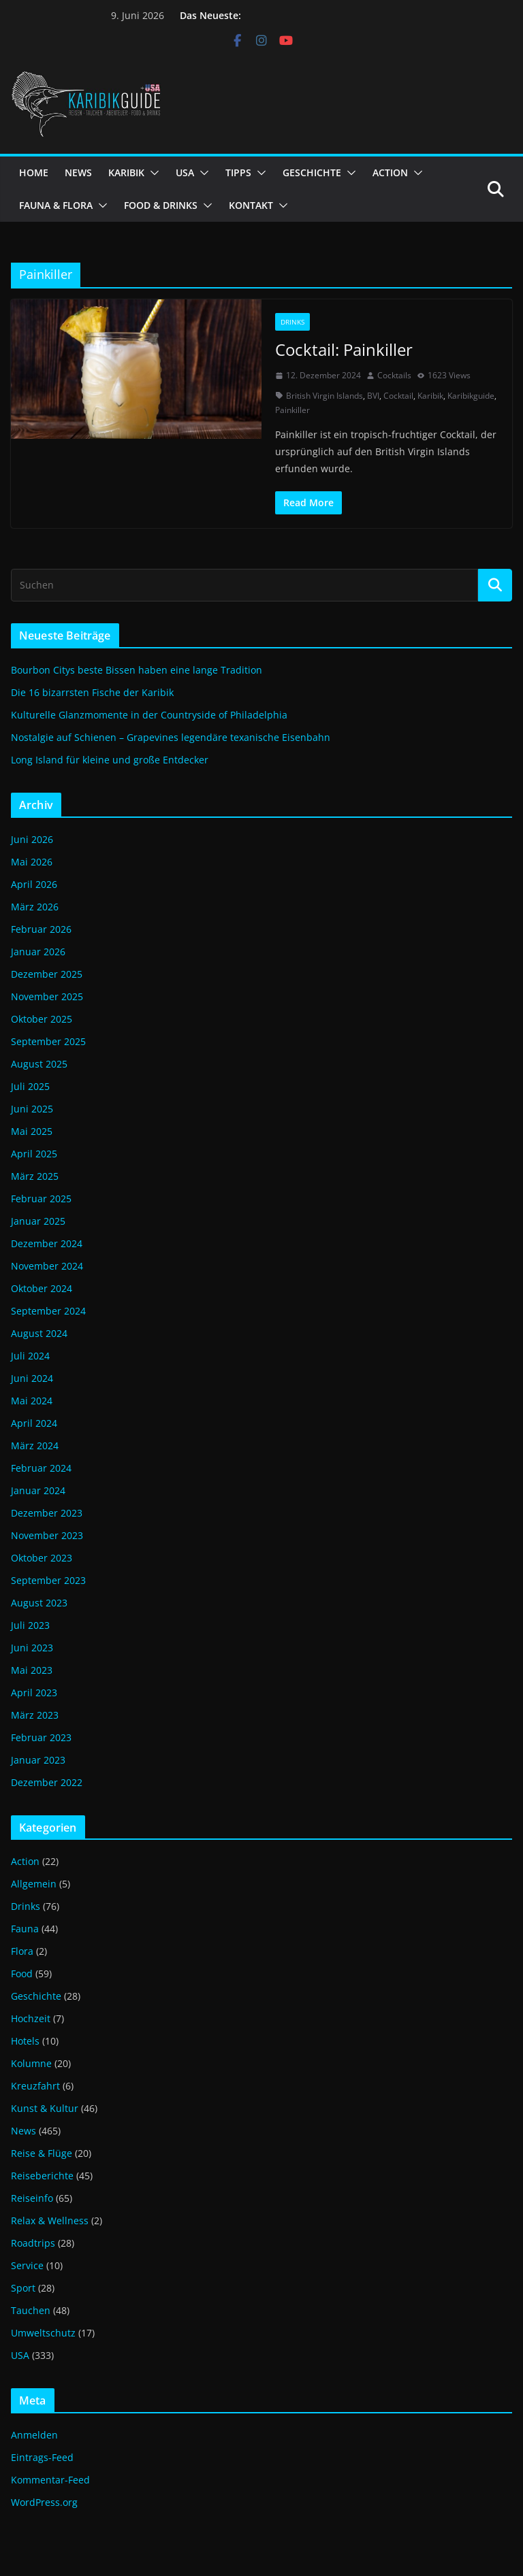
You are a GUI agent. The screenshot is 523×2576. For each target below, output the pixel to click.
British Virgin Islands (324, 395)
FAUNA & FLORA (56, 205)
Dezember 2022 (46, 1782)
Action (25, 1861)
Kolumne (31, 2063)
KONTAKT (251, 205)
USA (185, 172)
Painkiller (292, 410)
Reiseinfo (32, 2198)
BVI (373, 395)
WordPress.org (44, 2502)
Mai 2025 (31, 1131)
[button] (151, 172)
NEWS (78, 172)
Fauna (25, 1928)
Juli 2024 (30, 1355)
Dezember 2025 (46, 974)
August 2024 (39, 1333)
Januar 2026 (38, 951)
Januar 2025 (38, 1221)
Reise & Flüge (41, 2153)
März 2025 (35, 1176)
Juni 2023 (32, 1647)
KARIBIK (126, 172)
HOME (33, 172)
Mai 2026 (31, 861)
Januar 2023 (38, 1759)
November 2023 (47, 1535)
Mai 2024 (31, 1400)
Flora (22, 1951)
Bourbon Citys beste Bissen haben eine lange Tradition (136, 669)
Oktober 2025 (41, 1018)
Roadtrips (33, 2242)
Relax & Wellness (50, 2220)
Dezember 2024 (46, 1243)
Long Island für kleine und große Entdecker (109, 759)
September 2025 (48, 1041)
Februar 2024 (41, 1468)
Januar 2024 (38, 1490)
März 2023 (35, 1714)
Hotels (25, 2040)
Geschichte (36, 1995)
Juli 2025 (30, 1086)
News (23, 2130)
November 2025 (47, 996)
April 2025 (34, 1153)
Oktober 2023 (41, 1557)
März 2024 (35, 1445)
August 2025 (39, 1063)
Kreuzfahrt (35, 2085)
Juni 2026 (32, 839)
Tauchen (30, 2310)
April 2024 (34, 1423)
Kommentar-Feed (50, 2479)
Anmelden (34, 2434)
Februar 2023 (41, 1737)
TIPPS (238, 172)
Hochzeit (30, 2018)
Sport (23, 2287)
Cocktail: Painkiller (344, 349)
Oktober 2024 (41, 1288)
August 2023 (39, 1602)
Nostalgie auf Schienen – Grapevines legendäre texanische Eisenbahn (170, 737)
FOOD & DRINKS (160, 205)
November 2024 (47, 1265)
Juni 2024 (32, 1378)
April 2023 (34, 1692)
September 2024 (48, 1310)
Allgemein (34, 1883)
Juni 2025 (32, 1108)
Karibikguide (470, 395)
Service (27, 2265)
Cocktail (398, 395)
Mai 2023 (31, 1670)
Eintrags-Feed (42, 2457)
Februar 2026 (41, 929)
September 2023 (48, 1580)
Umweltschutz (43, 2332)
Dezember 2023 (46, 1512)
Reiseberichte (42, 2175)
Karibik (430, 395)
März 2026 (35, 906)
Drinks (292, 322)
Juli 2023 (30, 1625)
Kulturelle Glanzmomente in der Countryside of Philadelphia (149, 714)
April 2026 (34, 884)
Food (22, 1973)
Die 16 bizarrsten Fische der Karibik (92, 692)
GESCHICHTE (312, 172)
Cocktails (394, 375)
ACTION (390, 172)
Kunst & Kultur (44, 2108)
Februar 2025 (41, 1198)
